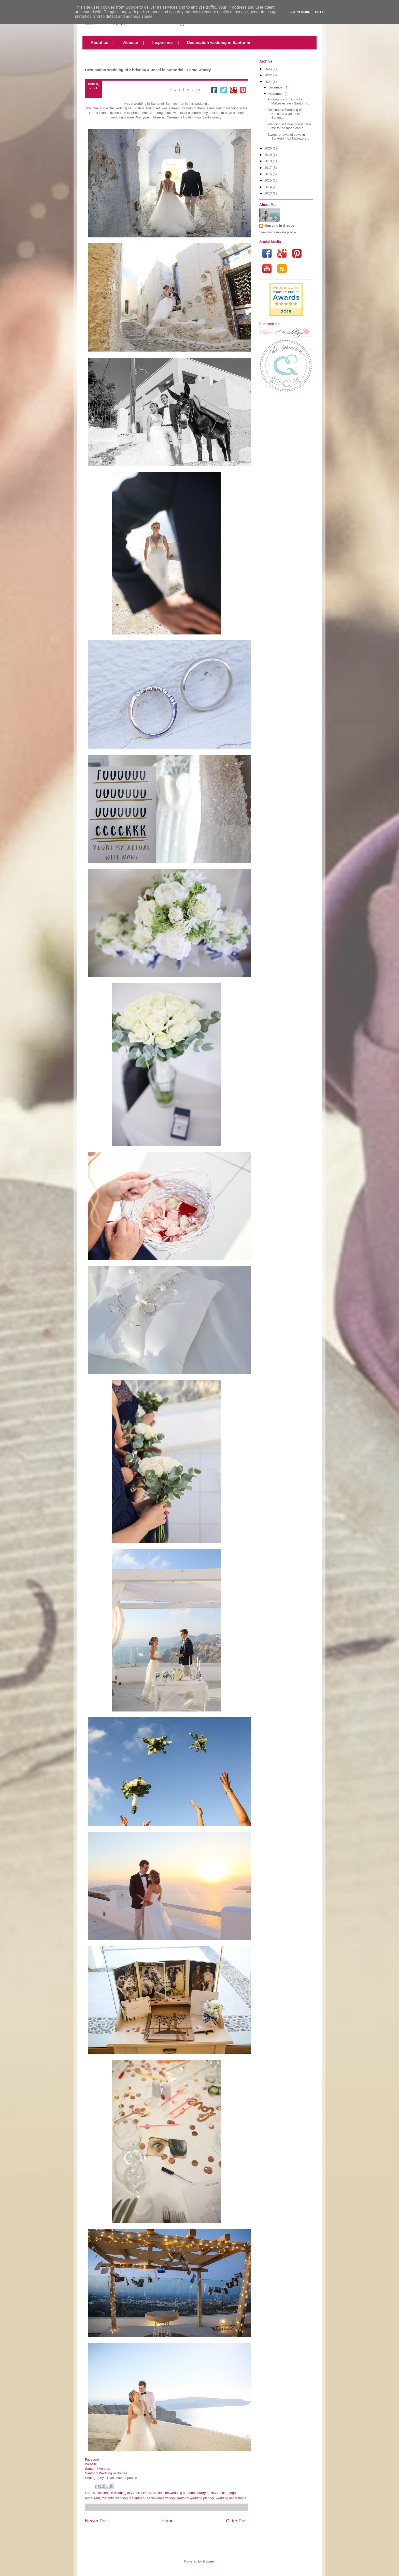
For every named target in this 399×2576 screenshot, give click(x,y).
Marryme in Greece (150, 117)
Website (130, 42)
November (276, 94)
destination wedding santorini (174, 2493)
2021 (268, 82)
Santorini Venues (97, 2469)
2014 (268, 187)
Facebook (92, 2459)
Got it (320, 12)
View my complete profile (277, 232)
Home (167, 2520)
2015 (268, 180)
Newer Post (97, 2520)
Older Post (237, 2520)
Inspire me (162, 42)
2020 (268, 148)
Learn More (300, 12)
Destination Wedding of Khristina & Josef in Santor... (284, 113)
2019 (268, 155)
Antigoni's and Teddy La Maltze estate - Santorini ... (289, 101)
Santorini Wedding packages (106, 2473)
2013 (268, 193)
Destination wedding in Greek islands (124, 2493)
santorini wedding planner (195, 2498)
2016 (268, 174)
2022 (268, 75)
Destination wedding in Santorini (218, 42)
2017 (268, 168)
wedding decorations (231, 2498)
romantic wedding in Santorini (123, 2498)
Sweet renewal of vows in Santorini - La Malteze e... (288, 137)
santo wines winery (161, 2498)
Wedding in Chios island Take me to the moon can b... (289, 126)
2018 (268, 161)
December (276, 87)
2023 (268, 69)
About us (99, 42)
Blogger (208, 2561)
